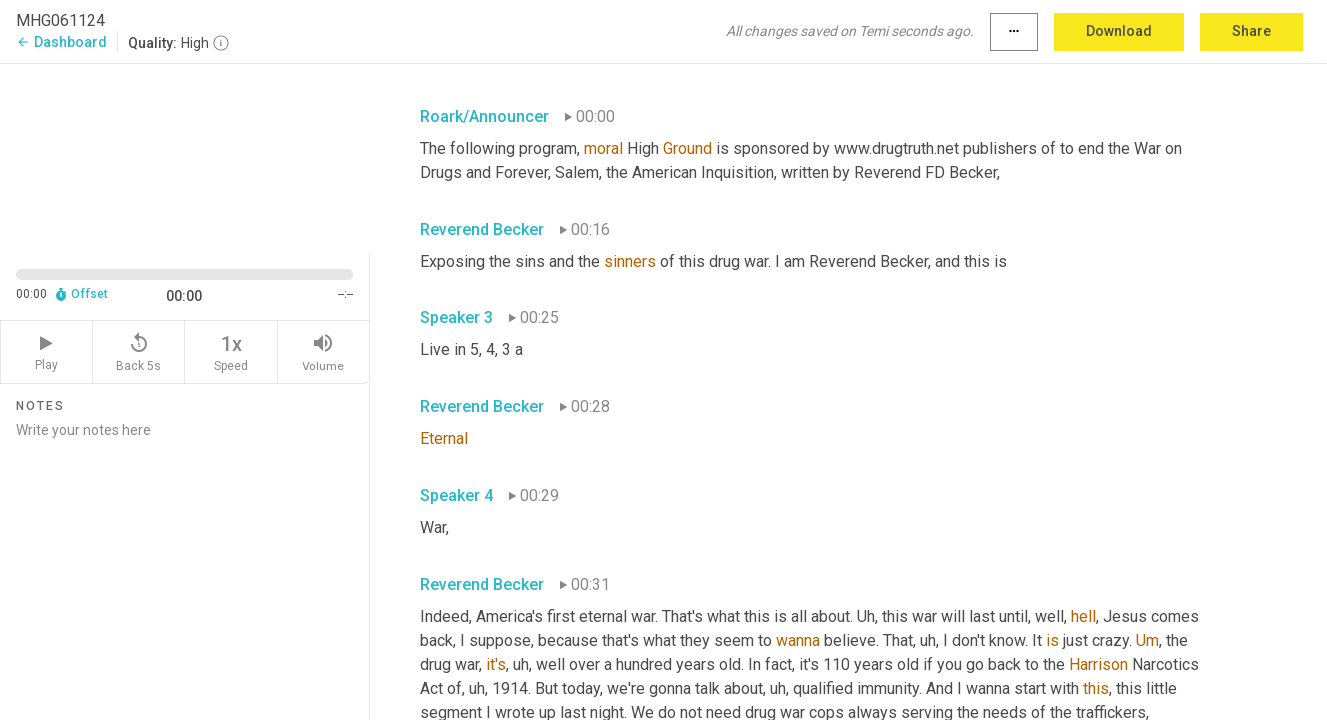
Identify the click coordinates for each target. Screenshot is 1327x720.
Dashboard (61, 42)
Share (1251, 31)
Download (1119, 31)
